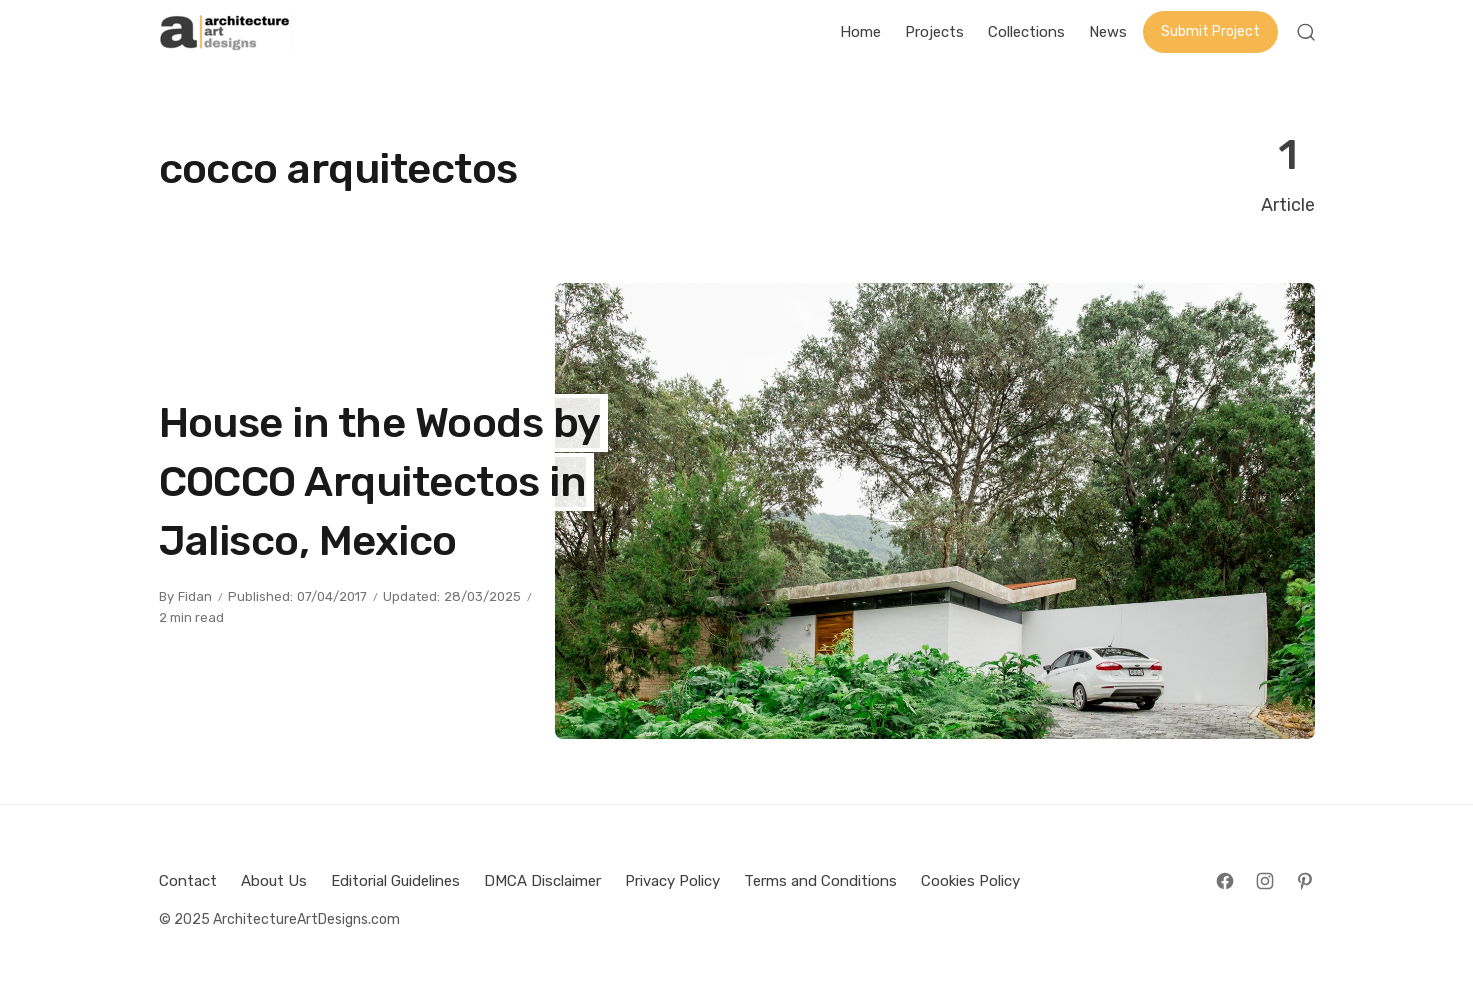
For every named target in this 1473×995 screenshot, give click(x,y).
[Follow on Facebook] (1225, 881)
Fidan (195, 596)
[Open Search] (1306, 32)
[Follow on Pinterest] (1305, 881)
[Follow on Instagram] (1265, 881)
